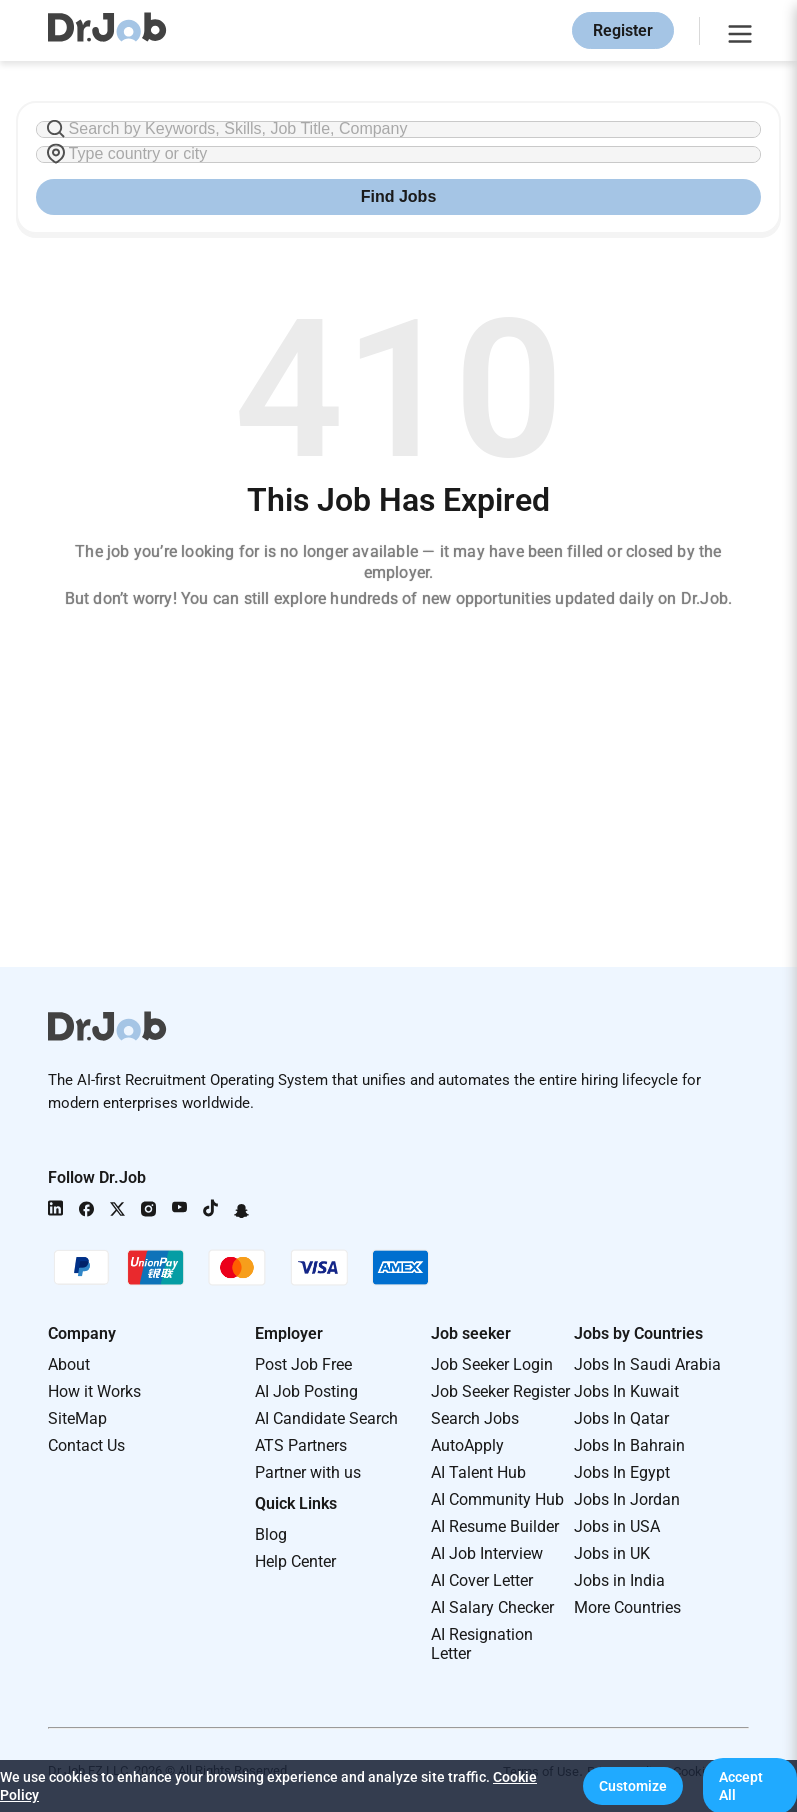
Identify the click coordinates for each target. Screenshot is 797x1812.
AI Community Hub (497, 1499)
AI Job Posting (306, 1391)
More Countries (627, 1607)
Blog (271, 1534)
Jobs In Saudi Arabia (647, 1364)
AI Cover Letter (482, 1580)
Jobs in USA (617, 1526)
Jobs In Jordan (627, 1499)
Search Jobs (475, 1418)
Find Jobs (399, 196)
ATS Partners (301, 1445)
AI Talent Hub (478, 1472)
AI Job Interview (487, 1553)
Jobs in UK (612, 1553)
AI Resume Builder (495, 1526)
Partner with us (308, 1472)
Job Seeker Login (492, 1364)
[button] (633, 1786)
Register (623, 30)
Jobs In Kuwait (626, 1391)
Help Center (295, 1561)
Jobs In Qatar (621, 1418)
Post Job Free (303, 1364)
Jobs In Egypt (622, 1472)
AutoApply (467, 1445)
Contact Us (86, 1445)
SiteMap (77, 1418)
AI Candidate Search (326, 1418)
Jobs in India (619, 1580)
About (69, 1364)
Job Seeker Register (500, 1391)
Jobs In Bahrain (629, 1445)
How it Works (94, 1391)
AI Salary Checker (492, 1607)
